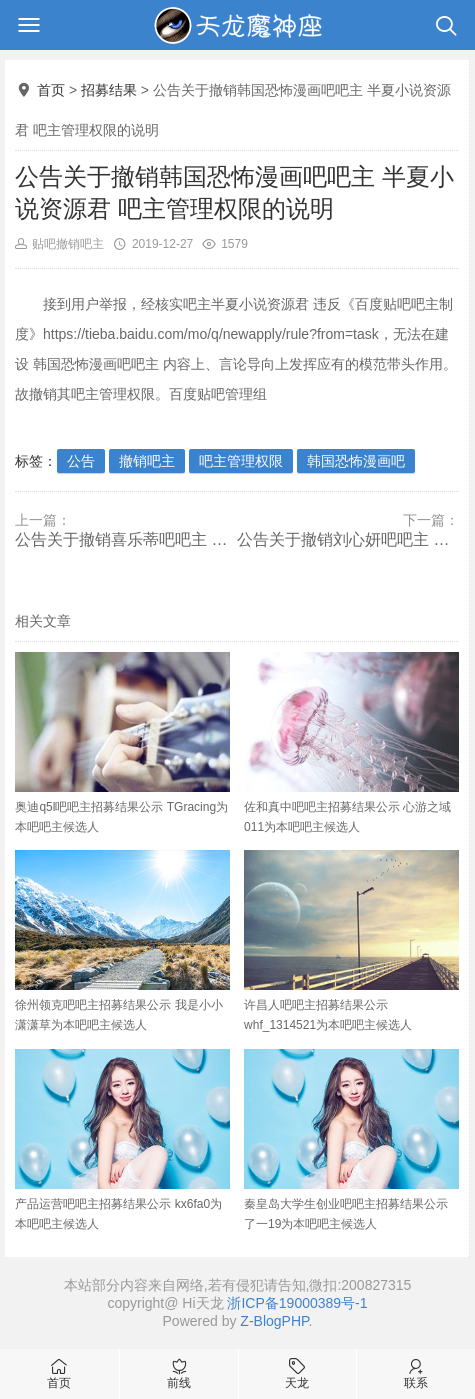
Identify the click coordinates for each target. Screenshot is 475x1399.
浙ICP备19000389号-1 (297, 1303)
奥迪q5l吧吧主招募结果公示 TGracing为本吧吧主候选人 (122, 743)
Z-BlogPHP (274, 1321)
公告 (81, 461)
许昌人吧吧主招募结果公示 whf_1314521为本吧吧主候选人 (351, 941)
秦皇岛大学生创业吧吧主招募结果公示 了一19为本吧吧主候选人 (351, 1140)
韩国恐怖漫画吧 (356, 461)
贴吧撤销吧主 (68, 244)
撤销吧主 (147, 461)
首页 (51, 90)
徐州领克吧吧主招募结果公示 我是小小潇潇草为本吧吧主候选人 (122, 941)
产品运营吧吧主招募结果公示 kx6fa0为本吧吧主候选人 (122, 1140)
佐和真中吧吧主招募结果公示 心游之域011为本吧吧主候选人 (351, 743)
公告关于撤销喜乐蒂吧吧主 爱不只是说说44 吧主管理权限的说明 (126, 539)
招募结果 (109, 90)
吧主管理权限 (241, 461)
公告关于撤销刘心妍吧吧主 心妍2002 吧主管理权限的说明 (348, 539)
